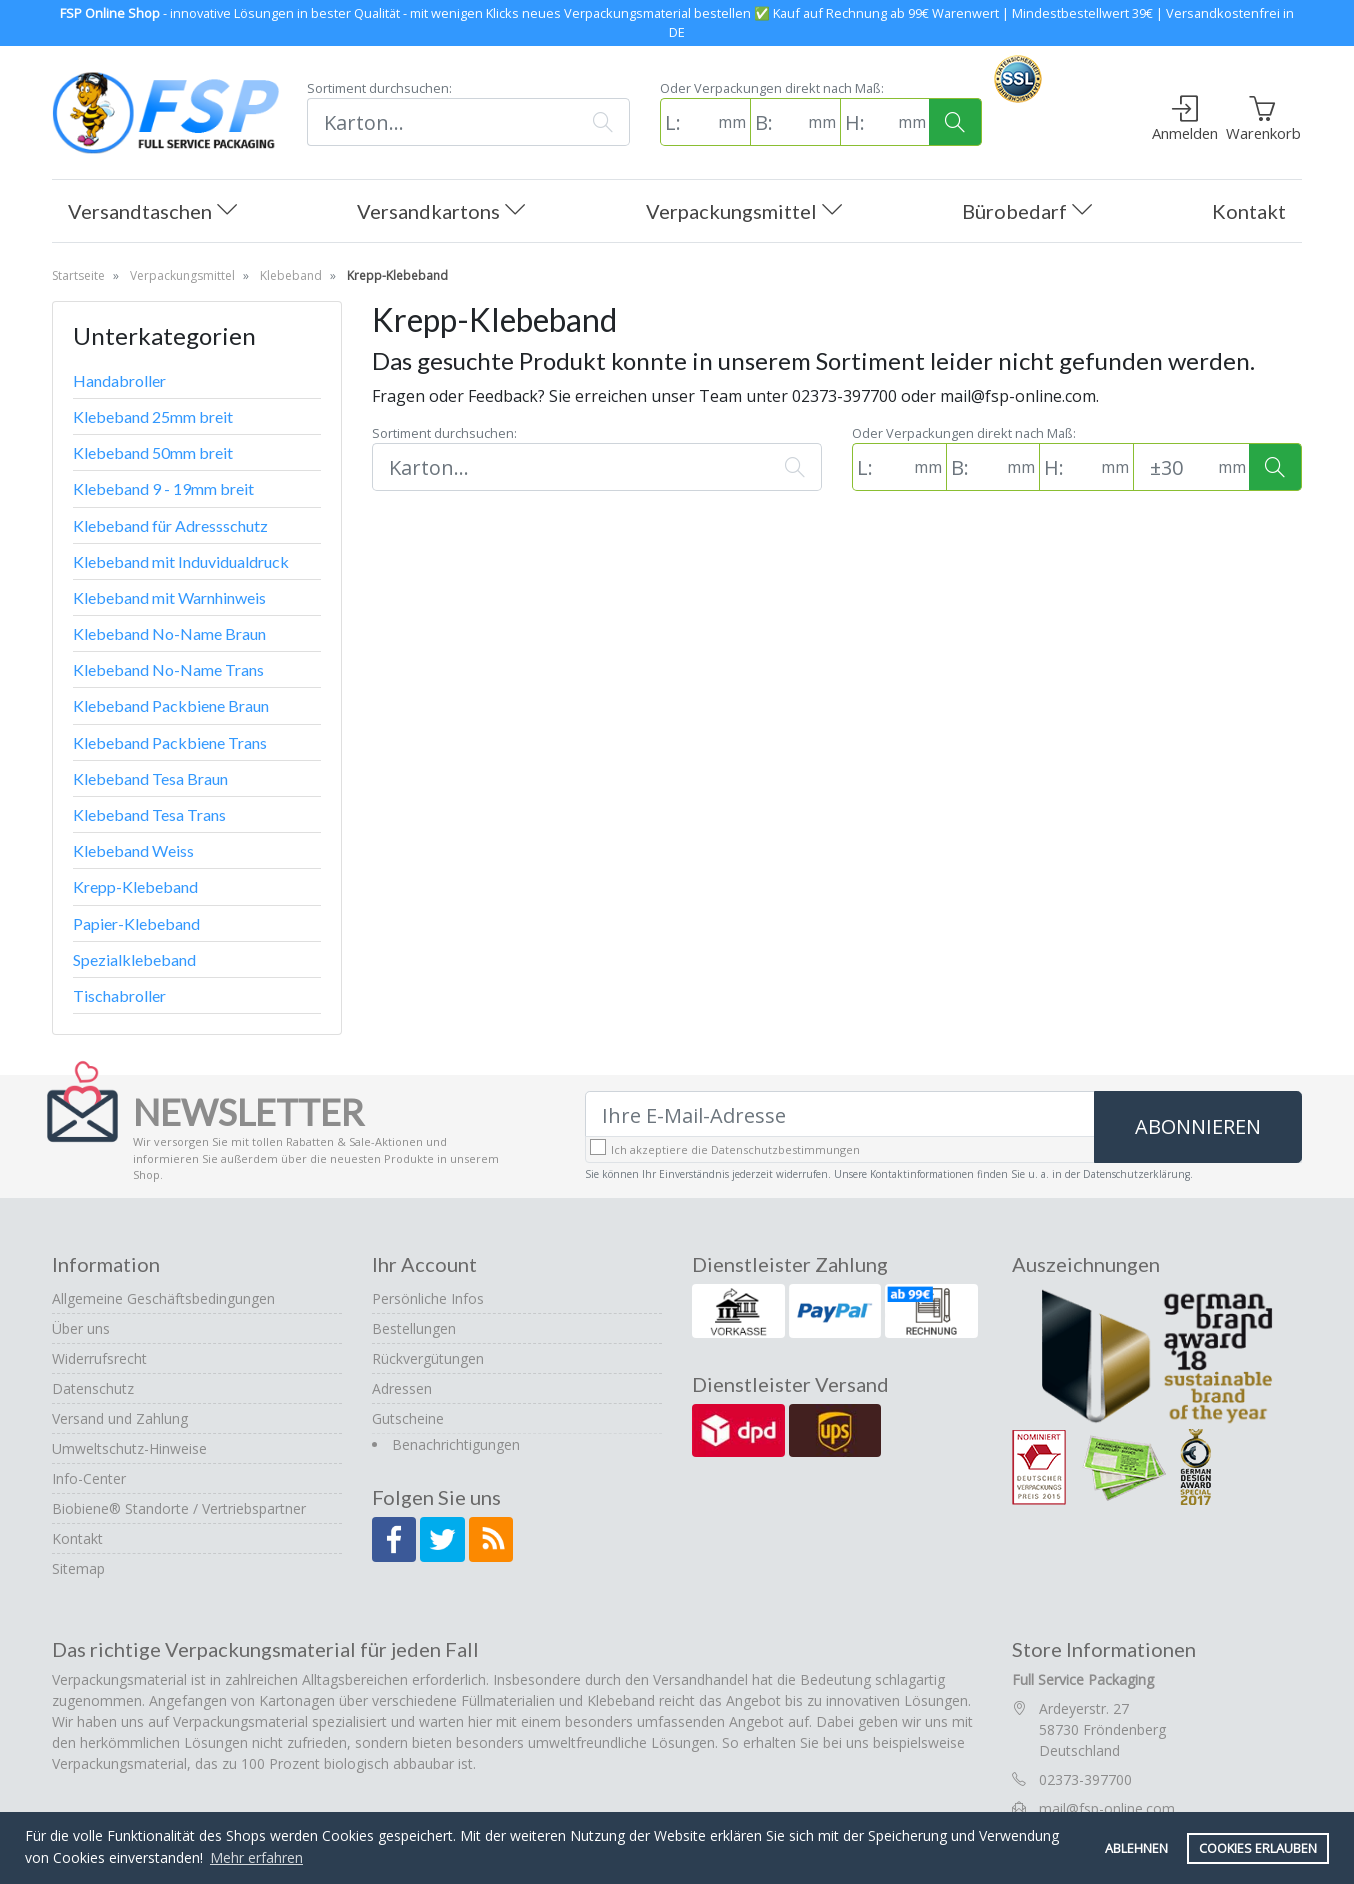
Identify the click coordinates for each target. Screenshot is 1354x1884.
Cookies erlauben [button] (1258, 1848)
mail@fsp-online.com (1107, 1808)
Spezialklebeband (134, 959)
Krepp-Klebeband (135, 886)
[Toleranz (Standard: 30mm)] (1174, 467)
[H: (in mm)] (867, 122)
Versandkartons (441, 212)
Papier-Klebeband (136, 923)
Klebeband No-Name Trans (168, 669)
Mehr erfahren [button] (256, 1857)
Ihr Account (424, 1264)
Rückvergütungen (428, 1358)
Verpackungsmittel (744, 212)
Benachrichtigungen (456, 1444)
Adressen (402, 1388)
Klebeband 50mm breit (153, 452)
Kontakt (1249, 211)
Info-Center (89, 1478)
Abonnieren (1198, 1126)
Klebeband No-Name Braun (169, 633)
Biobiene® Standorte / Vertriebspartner (179, 1508)
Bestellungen (414, 1328)
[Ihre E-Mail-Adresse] (840, 1115)
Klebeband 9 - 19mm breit (163, 488)
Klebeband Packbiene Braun (171, 705)
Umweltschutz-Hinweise (129, 1448)
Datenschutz (93, 1388)
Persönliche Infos (428, 1298)
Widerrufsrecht (99, 1358)
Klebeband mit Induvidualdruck (181, 561)
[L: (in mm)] (687, 122)
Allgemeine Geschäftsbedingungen (163, 1298)
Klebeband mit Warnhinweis (169, 597)
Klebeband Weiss (133, 850)
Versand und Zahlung (120, 1418)
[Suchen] (442, 122)
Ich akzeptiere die (735, 1149)
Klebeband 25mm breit (153, 416)
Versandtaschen (152, 212)
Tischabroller (119, 995)
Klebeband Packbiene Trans (170, 742)
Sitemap (78, 1568)
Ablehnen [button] (1136, 1848)
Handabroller (119, 380)
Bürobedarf (1027, 212)
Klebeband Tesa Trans (149, 814)
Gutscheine (408, 1418)
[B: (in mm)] (777, 122)
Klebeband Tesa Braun (150, 778)
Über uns (81, 1328)
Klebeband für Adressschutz (170, 525)
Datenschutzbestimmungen (785, 1149)
